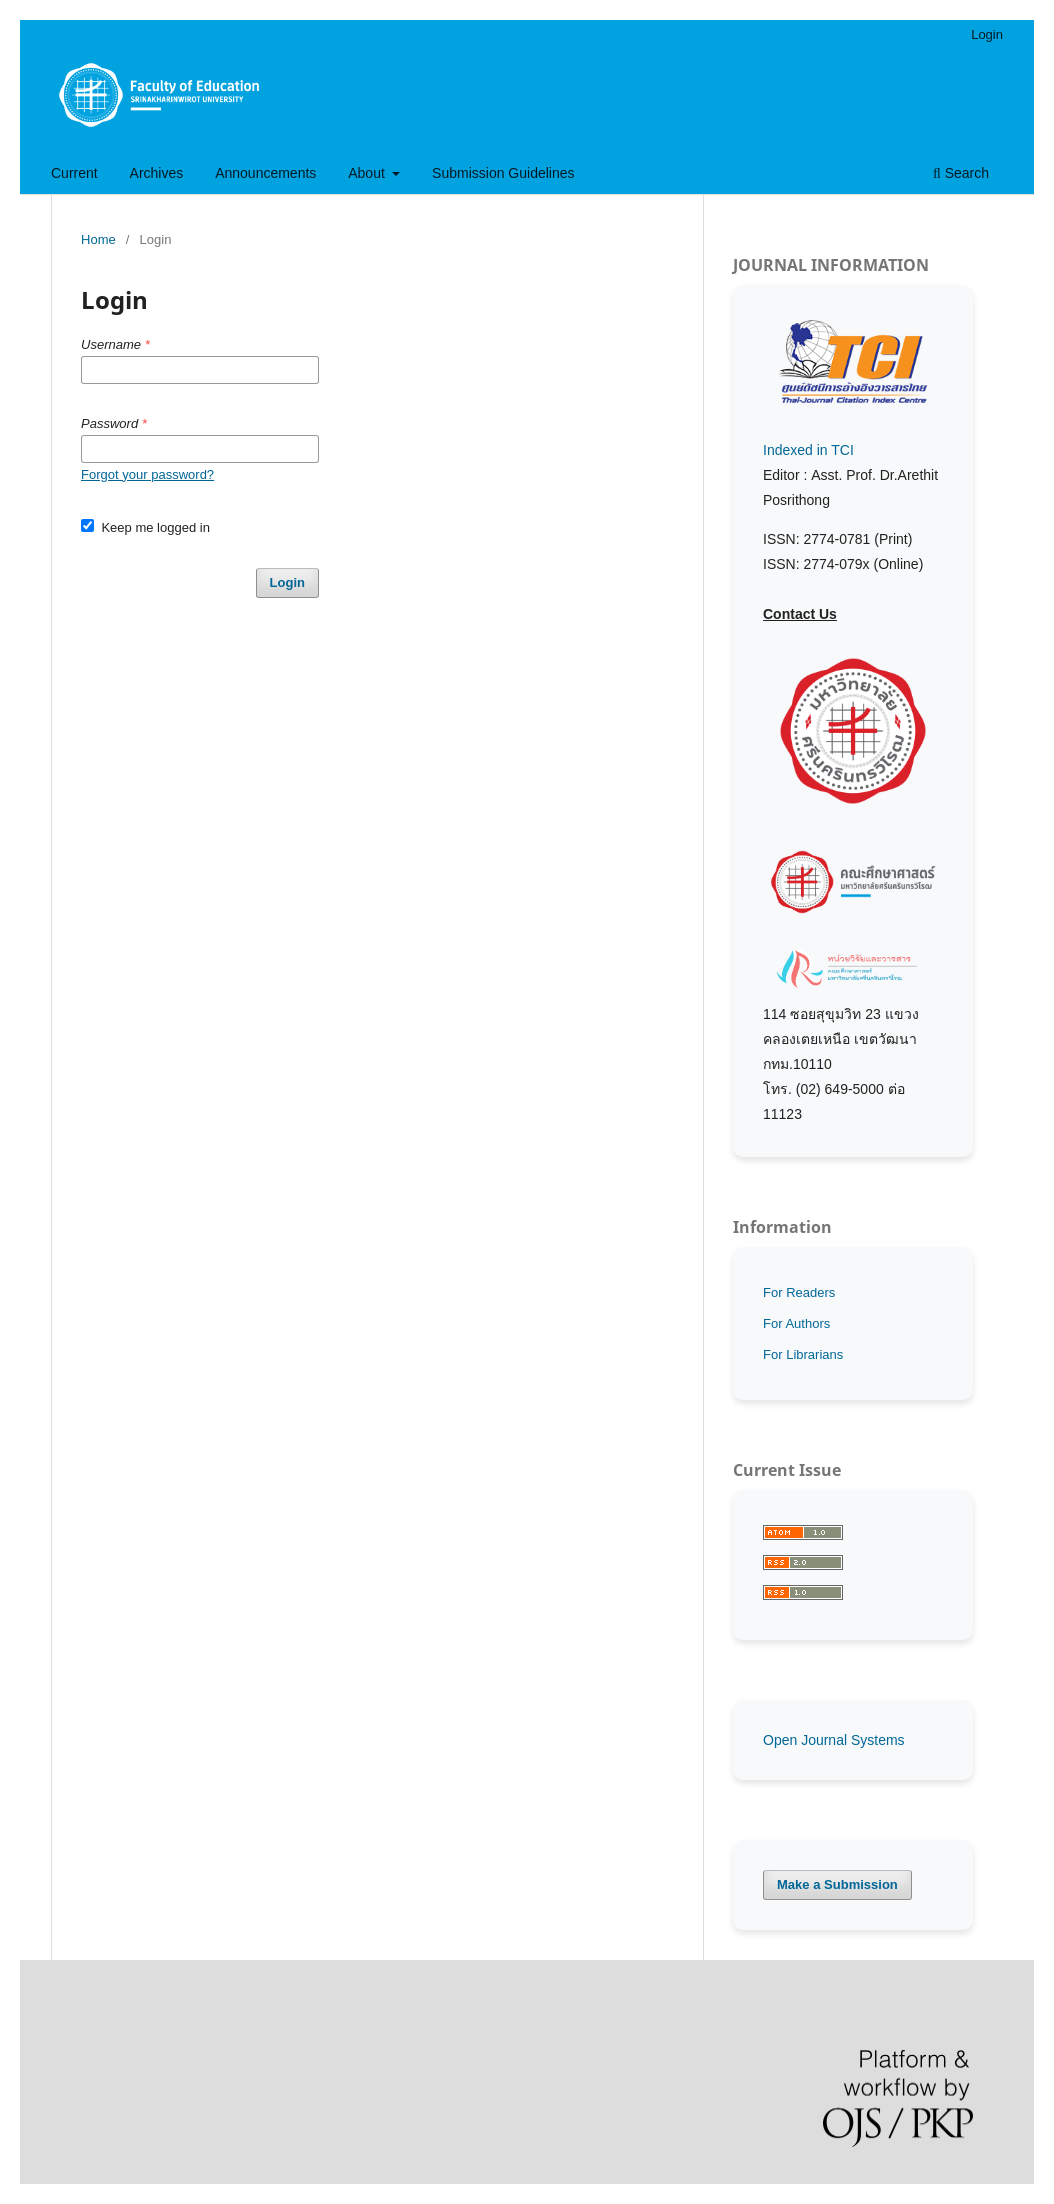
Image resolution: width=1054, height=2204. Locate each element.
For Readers (799, 1292)
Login (987, 34)
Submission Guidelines (503, 173)
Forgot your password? (147, 474)
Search (961, 173)
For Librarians (803, 1354)
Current (74, 173)
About (368, 173)
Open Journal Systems (834, 1740)
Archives (157, 173)
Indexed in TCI (808, 450)
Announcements (265, 173)
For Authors (796, 1323)
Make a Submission (837, 1884)
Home (98, 239)
